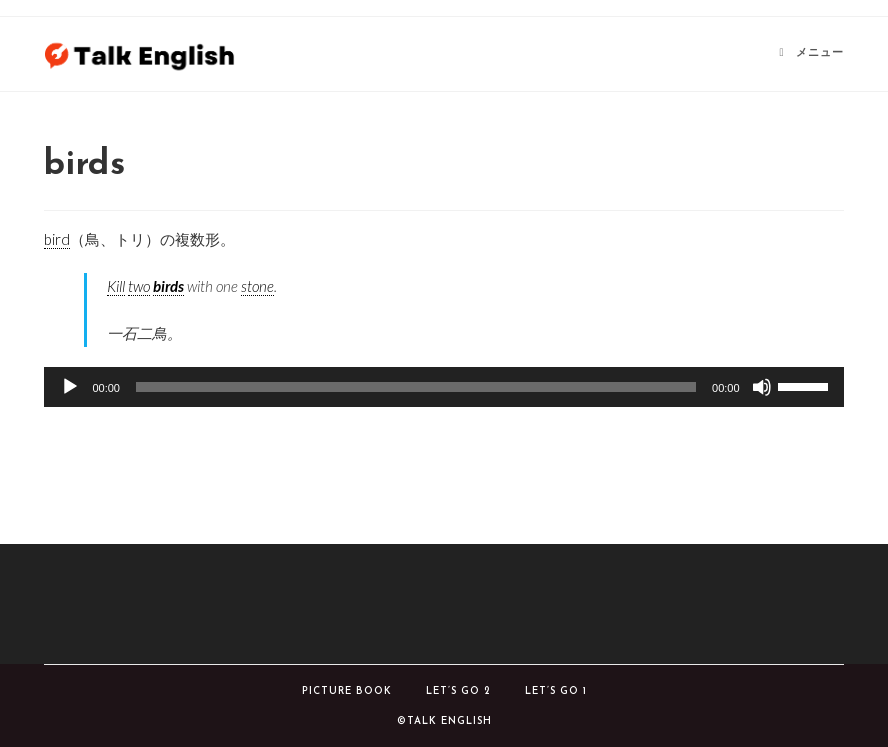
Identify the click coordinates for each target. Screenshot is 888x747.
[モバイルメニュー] (812, 53)
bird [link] (57, 239)
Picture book (347, 691)
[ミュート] (762, 387)
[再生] (70, 387)
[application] (443, 387)
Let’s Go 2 (458, 691)
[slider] (416, 387)
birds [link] (168, 286)
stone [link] (257, 286)
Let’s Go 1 (556, 691)
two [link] (139, 286)
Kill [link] (116, 286)
